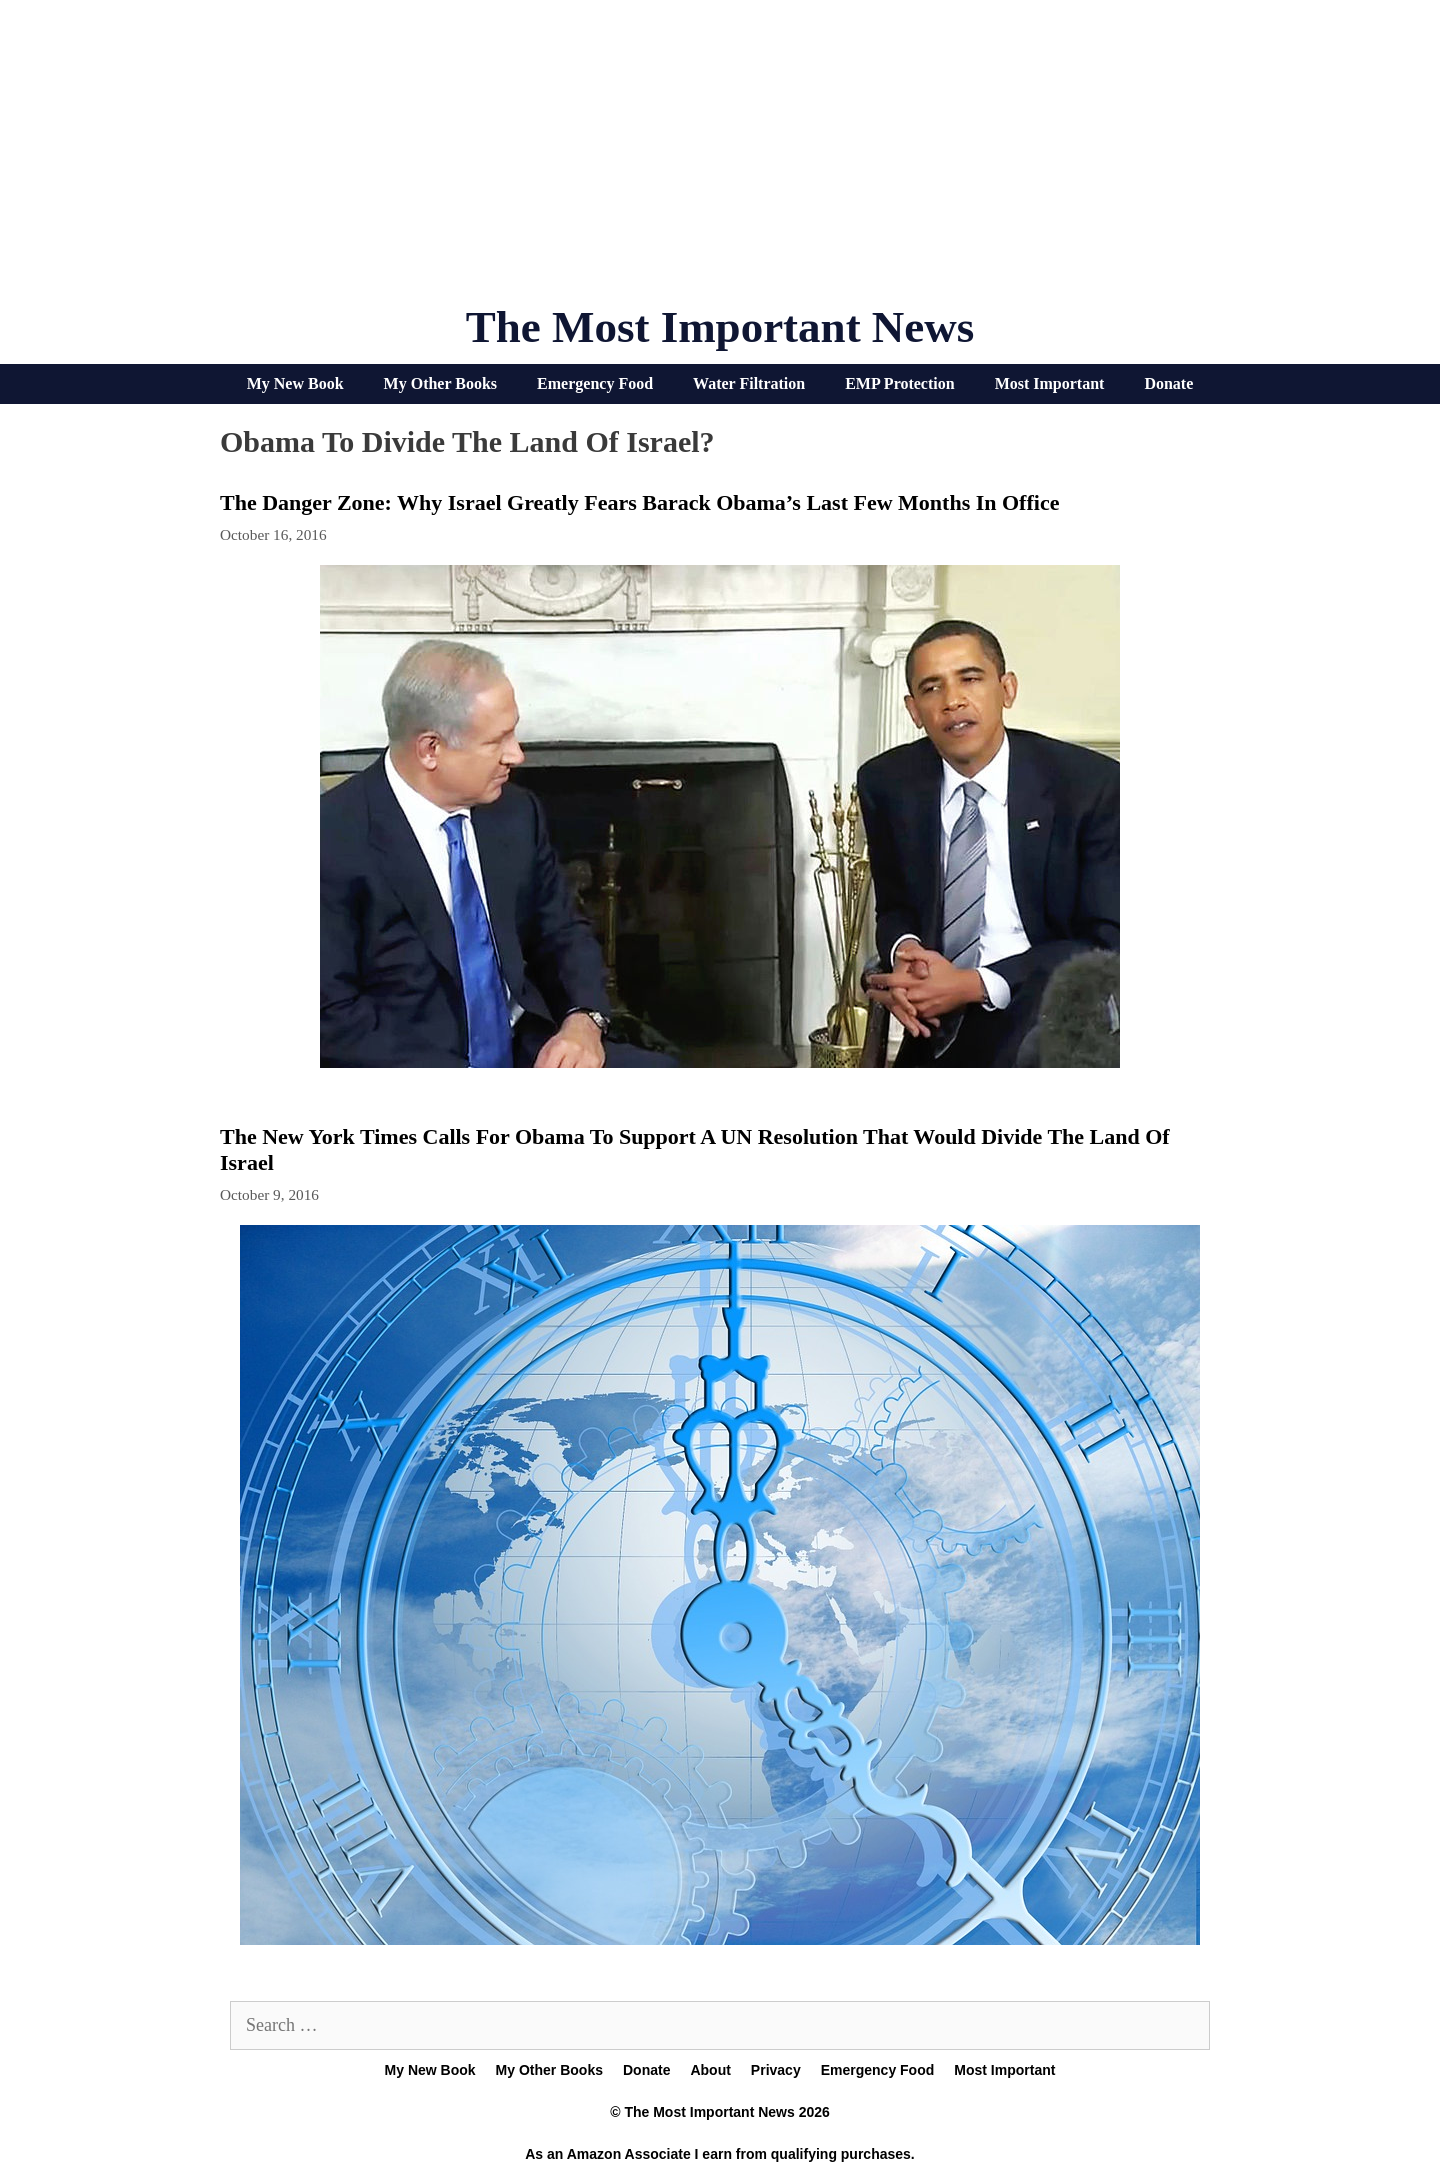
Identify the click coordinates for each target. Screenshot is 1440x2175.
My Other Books (440, 383)
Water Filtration (749, 383)
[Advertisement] (720, 160)
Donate (1168, 383)
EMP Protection (899, 383)
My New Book (295, 383)
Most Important (1050, 383)
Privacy (776, 2070)
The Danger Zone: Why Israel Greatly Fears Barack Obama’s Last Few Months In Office (639, 502)
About (710, 2070)
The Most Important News (720, 327)
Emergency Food (595, 383)
